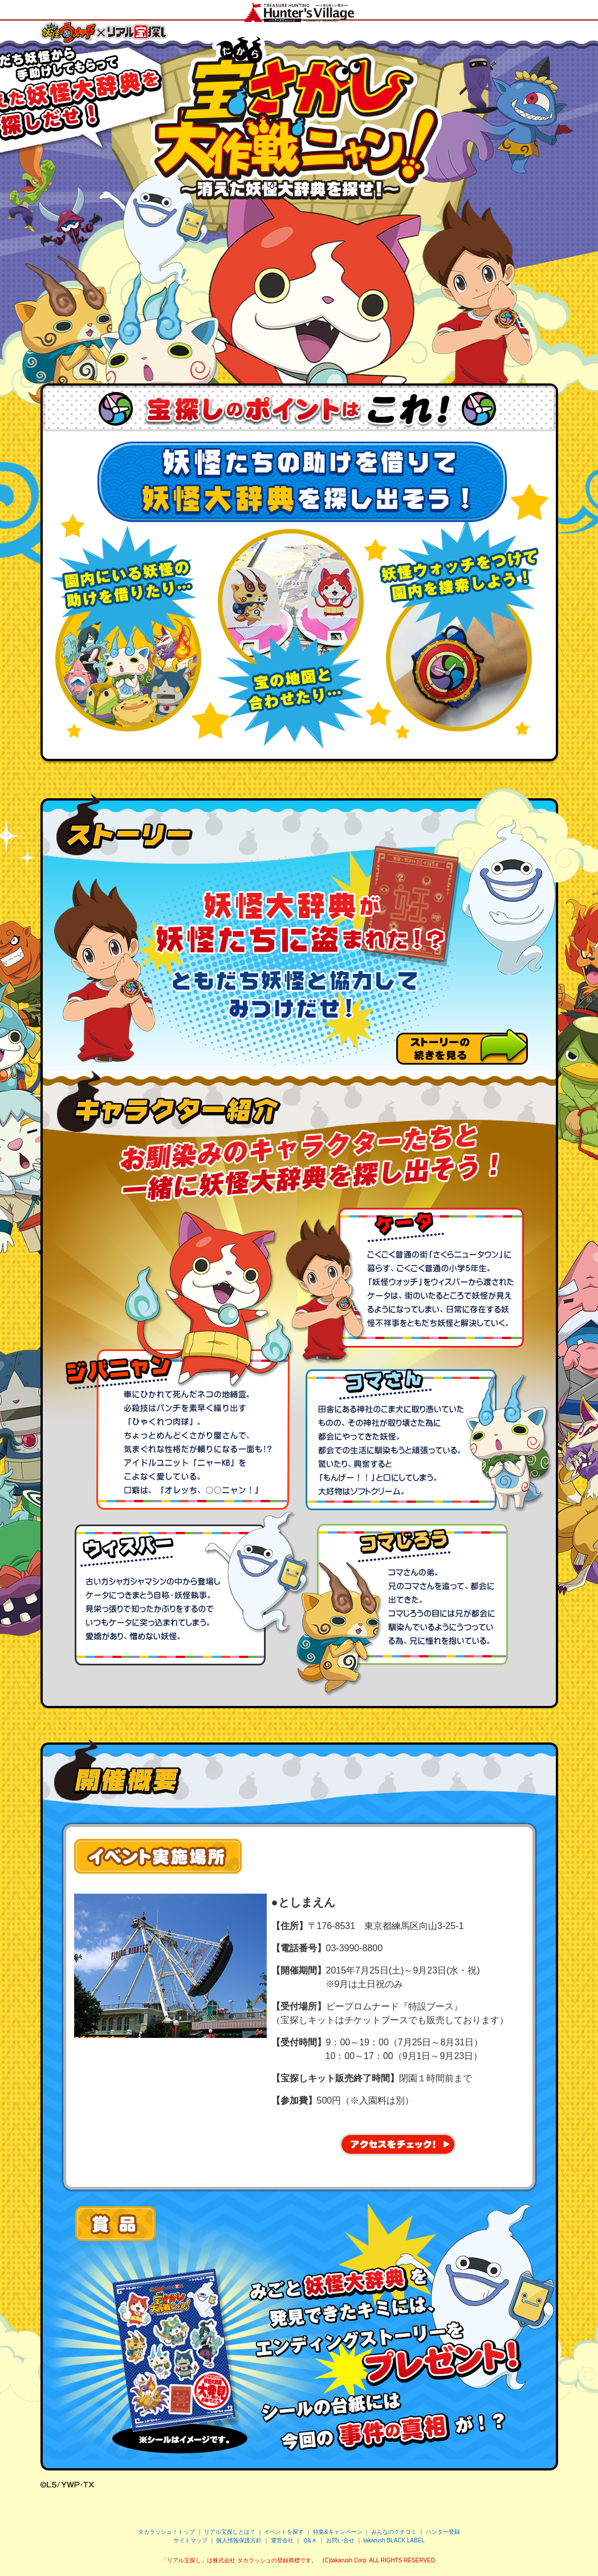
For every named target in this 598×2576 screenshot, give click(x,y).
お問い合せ (340, 2540)
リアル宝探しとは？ (229, 2532)
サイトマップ (190, 2540)
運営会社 (282, 2540)
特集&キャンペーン (338, 2532)
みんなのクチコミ (394, 2532)
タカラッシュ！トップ (166, 2532)
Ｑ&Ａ (310, 2540)
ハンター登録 (443, 2532)
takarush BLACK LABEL (394, 2540)
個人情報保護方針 (239, 2540)
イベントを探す (284, 2532)
